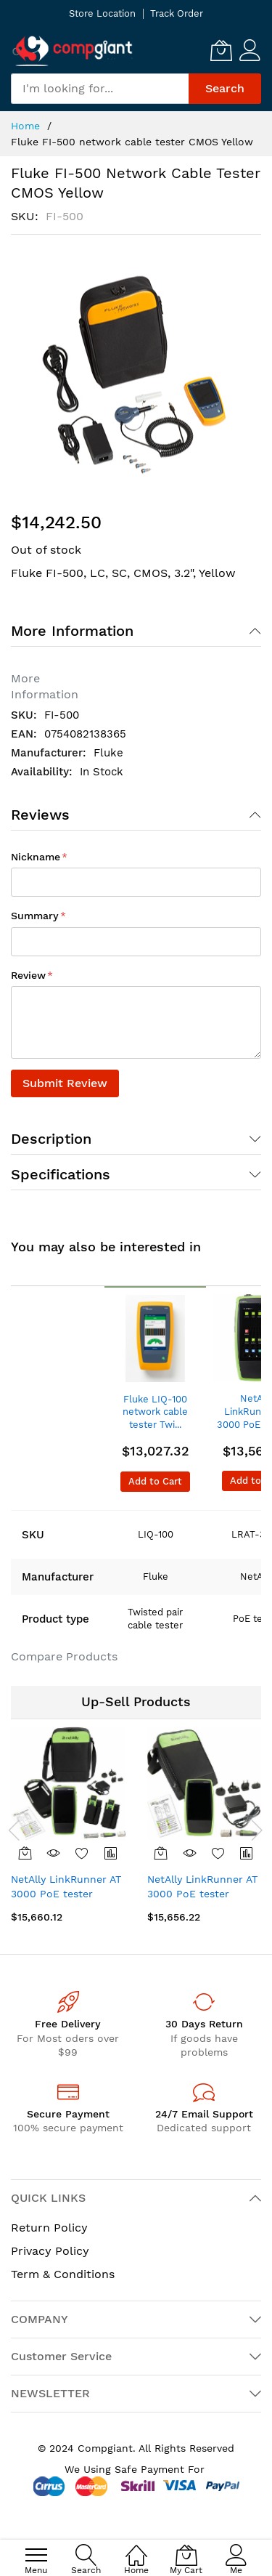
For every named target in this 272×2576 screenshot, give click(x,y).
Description (51, 1138)
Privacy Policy (50, 2251)
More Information (72, 630)
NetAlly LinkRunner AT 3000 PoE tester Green (202, 1893)
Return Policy (49, 2227)
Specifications (60, 1174)
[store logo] (72, 50)
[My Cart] (221, 50)
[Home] (136, 2547)
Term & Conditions (63, 2274)
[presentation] (14, 1829)
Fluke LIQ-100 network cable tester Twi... (155, 1412)
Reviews (40, 814)
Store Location (102, 13)
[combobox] (100, 88)
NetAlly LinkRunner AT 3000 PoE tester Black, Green (66, 1893)
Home (25, 126)
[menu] (36, 2555)
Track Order (176, 13)
